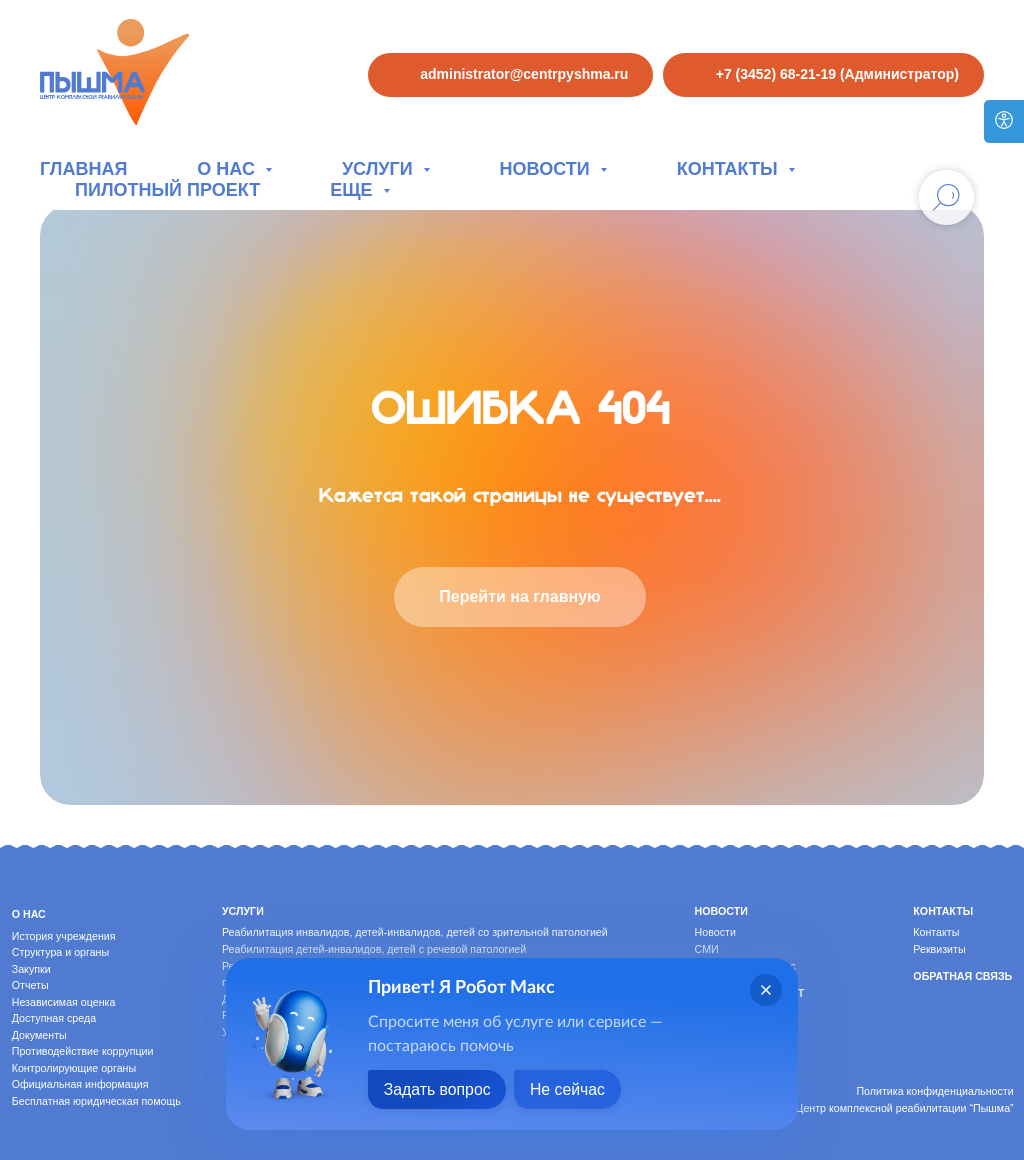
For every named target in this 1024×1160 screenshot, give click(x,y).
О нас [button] (228, 169)
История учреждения (64, 936)
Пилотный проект (167, 190)
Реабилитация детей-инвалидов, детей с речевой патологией (374, 949)
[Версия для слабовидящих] (1004, 121)
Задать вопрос (438, 1089)
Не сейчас (570, 1089)
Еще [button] (353, 190)
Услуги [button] (380, 169)
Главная (83, 169)
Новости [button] (547, 169)
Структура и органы (60, 952)
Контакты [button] (730, 169)
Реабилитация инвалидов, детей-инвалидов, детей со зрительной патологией (415, 932)
